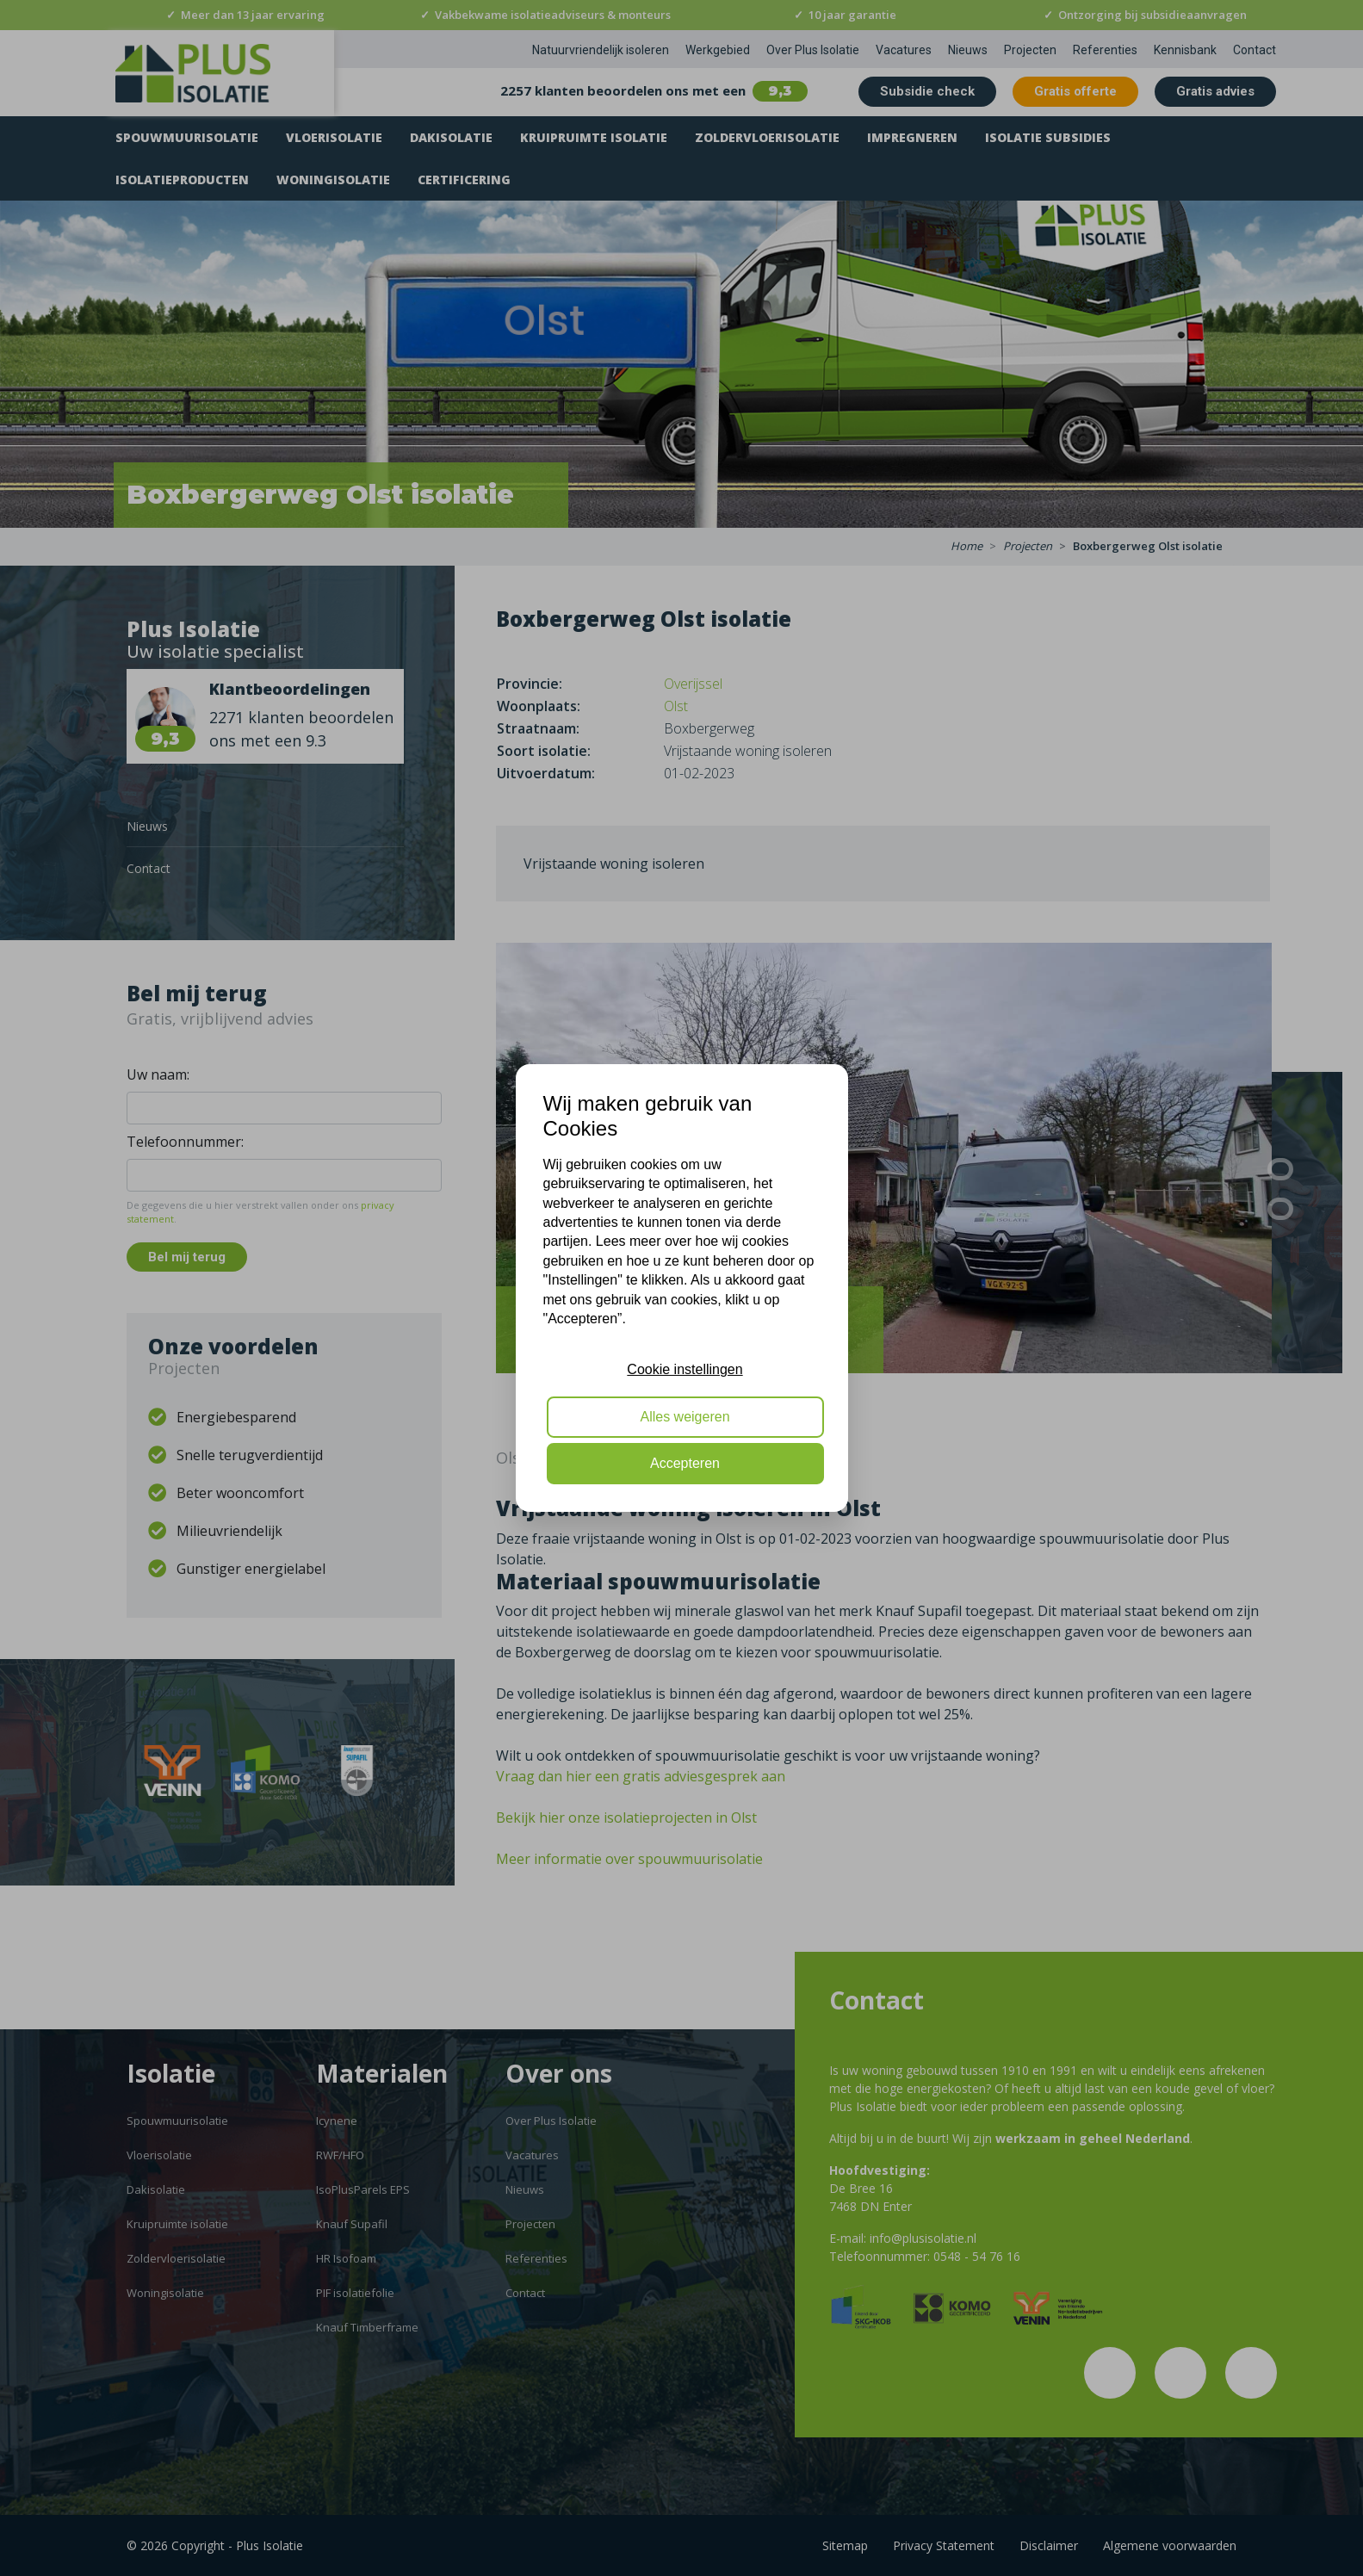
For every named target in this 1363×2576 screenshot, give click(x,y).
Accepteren (685, 1463)
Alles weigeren (684, 1416)
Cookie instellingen (684, 1369)
